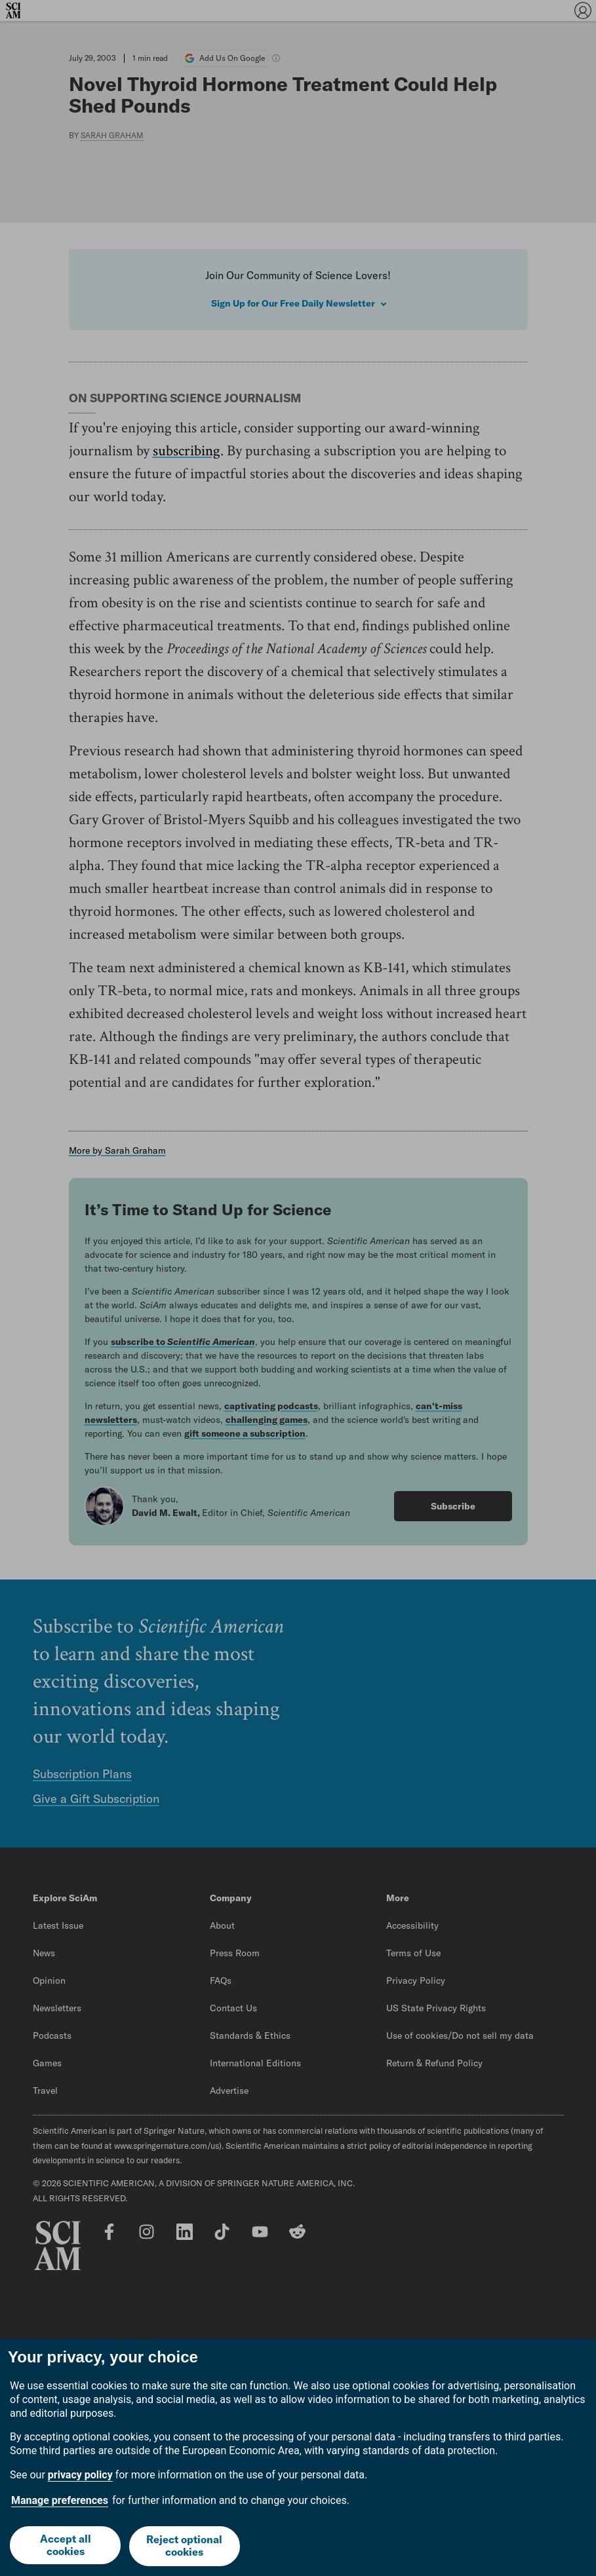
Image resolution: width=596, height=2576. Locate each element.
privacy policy (80, 2477)
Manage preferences (59, 2501)
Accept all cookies (64, 2547)
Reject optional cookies (185, 2547)
